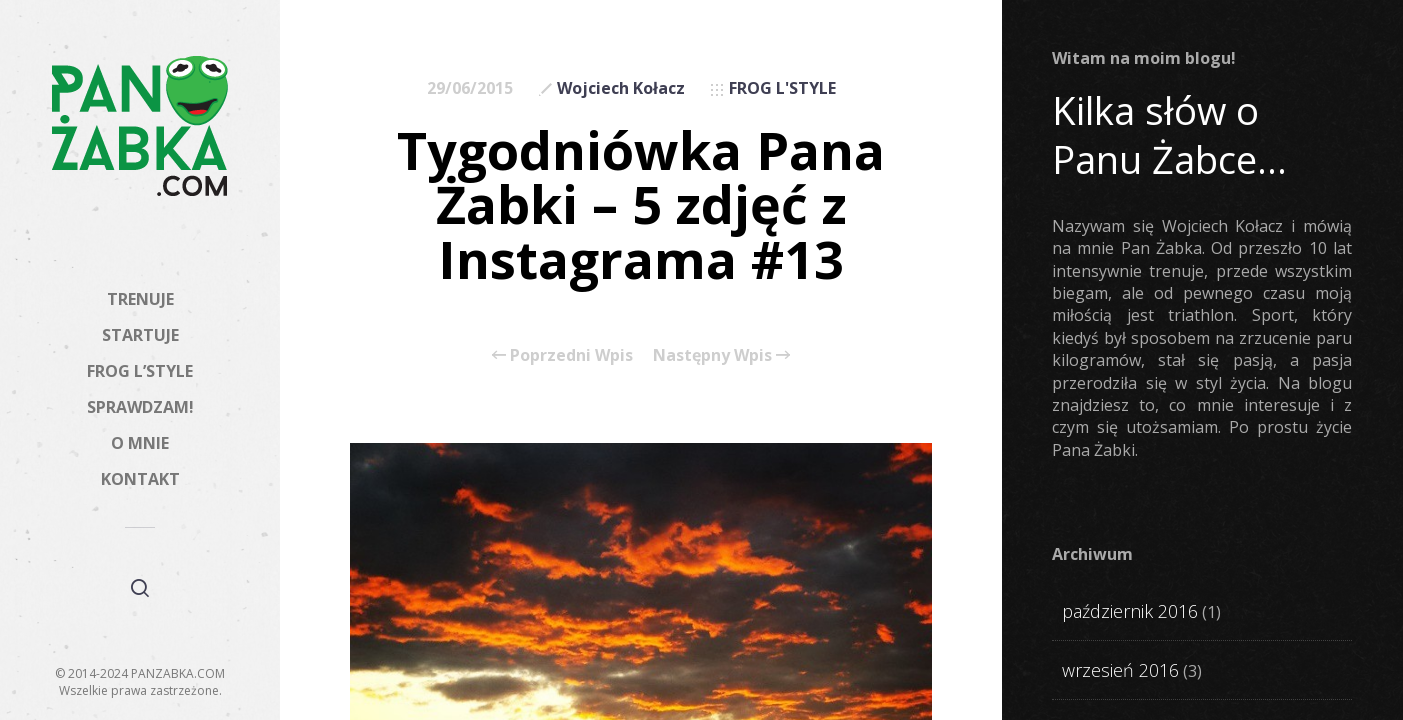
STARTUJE (140, 335)
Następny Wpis (721, 355)
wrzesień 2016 (1120, 670)
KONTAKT (140, 479)
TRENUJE (140, 299)
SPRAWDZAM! (140, 407)
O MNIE (140, 443)
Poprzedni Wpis (562, 355)
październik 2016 (1130, 611)
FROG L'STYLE (782, 88)
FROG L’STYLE (140, 371)
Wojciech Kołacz (621, 88)
